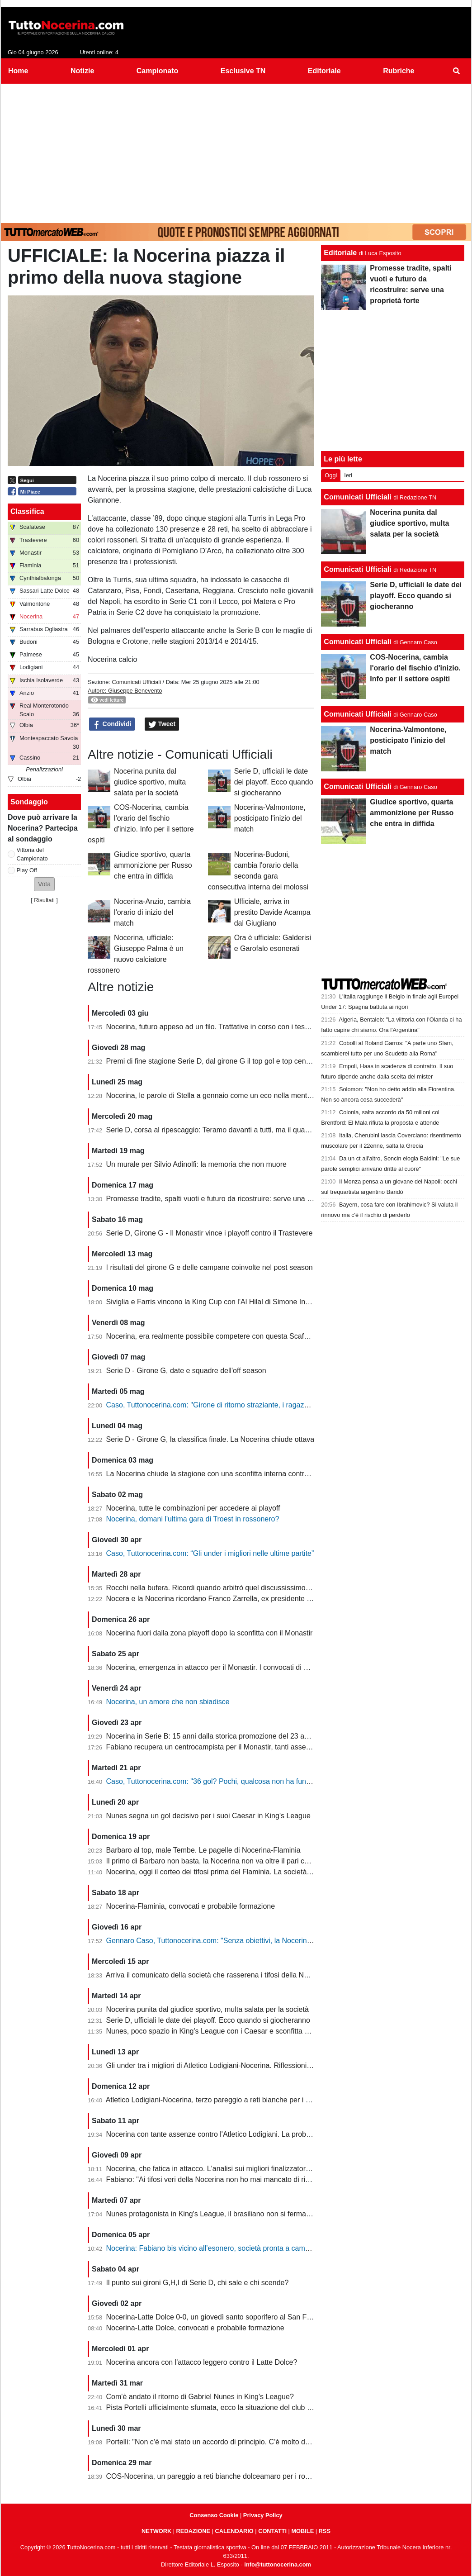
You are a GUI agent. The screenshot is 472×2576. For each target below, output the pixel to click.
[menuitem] (456, 71)
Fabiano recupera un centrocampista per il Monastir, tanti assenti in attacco (226, 1747)
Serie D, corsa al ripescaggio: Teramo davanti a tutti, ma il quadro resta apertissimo (239, 1130)
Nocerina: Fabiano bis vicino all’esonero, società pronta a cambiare (213, 2248)
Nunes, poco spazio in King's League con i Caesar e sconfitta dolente (217, 2031)
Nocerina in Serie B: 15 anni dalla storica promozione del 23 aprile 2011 (221, 1736)
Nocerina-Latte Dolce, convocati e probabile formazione (195, 2328)
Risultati (44, 900)
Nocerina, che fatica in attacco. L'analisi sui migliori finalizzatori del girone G (227, 2168)
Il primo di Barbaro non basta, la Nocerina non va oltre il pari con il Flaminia (226, 1861)
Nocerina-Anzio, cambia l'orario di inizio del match (152, 912)
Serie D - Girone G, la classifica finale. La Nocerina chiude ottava (210, 1439)
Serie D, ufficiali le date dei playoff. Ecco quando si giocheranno (273, 782)
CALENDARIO (234, 2531)
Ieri (348, 475)
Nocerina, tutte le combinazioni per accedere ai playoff (193, 1508)
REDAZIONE (193, 2531)
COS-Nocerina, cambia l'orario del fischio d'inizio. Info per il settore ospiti (415, 668)
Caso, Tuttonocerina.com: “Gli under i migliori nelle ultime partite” (210, 1553)
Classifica (27, 511)
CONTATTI (272, 2531)
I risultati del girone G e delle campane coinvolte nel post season (209, 1267)
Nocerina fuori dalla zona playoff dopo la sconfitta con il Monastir (209, 1633)
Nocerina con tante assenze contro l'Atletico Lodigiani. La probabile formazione (232, 2134)
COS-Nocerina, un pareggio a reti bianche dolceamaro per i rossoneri (217, 2476)
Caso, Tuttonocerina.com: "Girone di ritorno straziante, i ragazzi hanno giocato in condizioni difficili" (264, 1405)
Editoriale (340, 253)
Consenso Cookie (213, 2515)
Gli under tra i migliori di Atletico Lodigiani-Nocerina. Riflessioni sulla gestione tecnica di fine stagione (267, 2065)
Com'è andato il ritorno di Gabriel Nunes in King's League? (200, 2396)
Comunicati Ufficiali (136, 682)
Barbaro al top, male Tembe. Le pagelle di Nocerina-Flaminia (203, 1850)
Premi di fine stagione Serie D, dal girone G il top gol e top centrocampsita (225, 1061)
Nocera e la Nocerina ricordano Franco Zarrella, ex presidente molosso (220, 1598)
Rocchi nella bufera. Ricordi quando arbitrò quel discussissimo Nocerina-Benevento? (242, 1588)
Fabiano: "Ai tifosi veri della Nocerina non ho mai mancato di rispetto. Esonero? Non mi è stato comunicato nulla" (286, 2179)
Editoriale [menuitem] (324, 71)
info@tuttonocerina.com (277, 2564)
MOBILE (302, 2531)
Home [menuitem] (18, 71)
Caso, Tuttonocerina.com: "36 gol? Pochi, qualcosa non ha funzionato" (219, 1781)
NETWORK (156, 2531)
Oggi (331, 475)
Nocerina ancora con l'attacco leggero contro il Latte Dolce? (201, 2362)
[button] (44, 884)
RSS (324, 2531)
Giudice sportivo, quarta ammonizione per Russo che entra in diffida (153, 865)
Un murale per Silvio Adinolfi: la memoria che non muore (196, 1164)
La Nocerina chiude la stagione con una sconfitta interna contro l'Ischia (219, 1474)
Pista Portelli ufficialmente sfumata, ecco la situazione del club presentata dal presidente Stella (257, 2407)
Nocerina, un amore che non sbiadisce (168, 1702)
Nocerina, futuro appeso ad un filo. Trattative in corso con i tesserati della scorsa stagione (249, 1027)
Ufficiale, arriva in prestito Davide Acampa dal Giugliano (272, 912)
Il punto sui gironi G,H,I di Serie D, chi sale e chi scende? (197, 2282)
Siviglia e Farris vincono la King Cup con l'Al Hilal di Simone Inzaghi (214, 1302)
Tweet (162, 724)
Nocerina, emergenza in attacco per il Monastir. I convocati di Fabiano (218, 1667)
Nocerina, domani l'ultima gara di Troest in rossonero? (192, 1519)
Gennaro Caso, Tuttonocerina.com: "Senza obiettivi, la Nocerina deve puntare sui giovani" (250, 1940)
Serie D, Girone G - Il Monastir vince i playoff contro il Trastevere (209, 1233)
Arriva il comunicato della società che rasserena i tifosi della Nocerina (217, 1975)
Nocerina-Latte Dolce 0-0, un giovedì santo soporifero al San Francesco (221, 2317)
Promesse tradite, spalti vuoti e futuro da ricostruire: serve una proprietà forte (229, 1198)
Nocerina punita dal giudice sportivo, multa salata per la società (150, 782)
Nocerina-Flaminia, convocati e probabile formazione (190, 1906)
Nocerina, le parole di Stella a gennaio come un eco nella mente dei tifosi (223, 1095)
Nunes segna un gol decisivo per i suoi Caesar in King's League (208, 1816)
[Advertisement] (236, 151)
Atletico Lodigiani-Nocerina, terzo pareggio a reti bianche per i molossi (218, 2100)
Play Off (27, 870)
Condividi (112, 724)
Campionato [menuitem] (157, 71)
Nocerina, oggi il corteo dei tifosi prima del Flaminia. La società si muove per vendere (242, 1872)
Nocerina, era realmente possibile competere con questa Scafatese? (216, 1336)
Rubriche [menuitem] (398, 71)
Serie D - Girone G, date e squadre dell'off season (186, 1370)
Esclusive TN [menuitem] (243, 71)
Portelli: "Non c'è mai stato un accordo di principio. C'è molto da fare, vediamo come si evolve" (257, 2442)
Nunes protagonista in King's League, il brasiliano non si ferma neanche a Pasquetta (241, 2214)
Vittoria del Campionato (32, 854)
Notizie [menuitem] (82, 71)
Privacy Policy (263, 2515)
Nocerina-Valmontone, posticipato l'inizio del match (270, 818)
